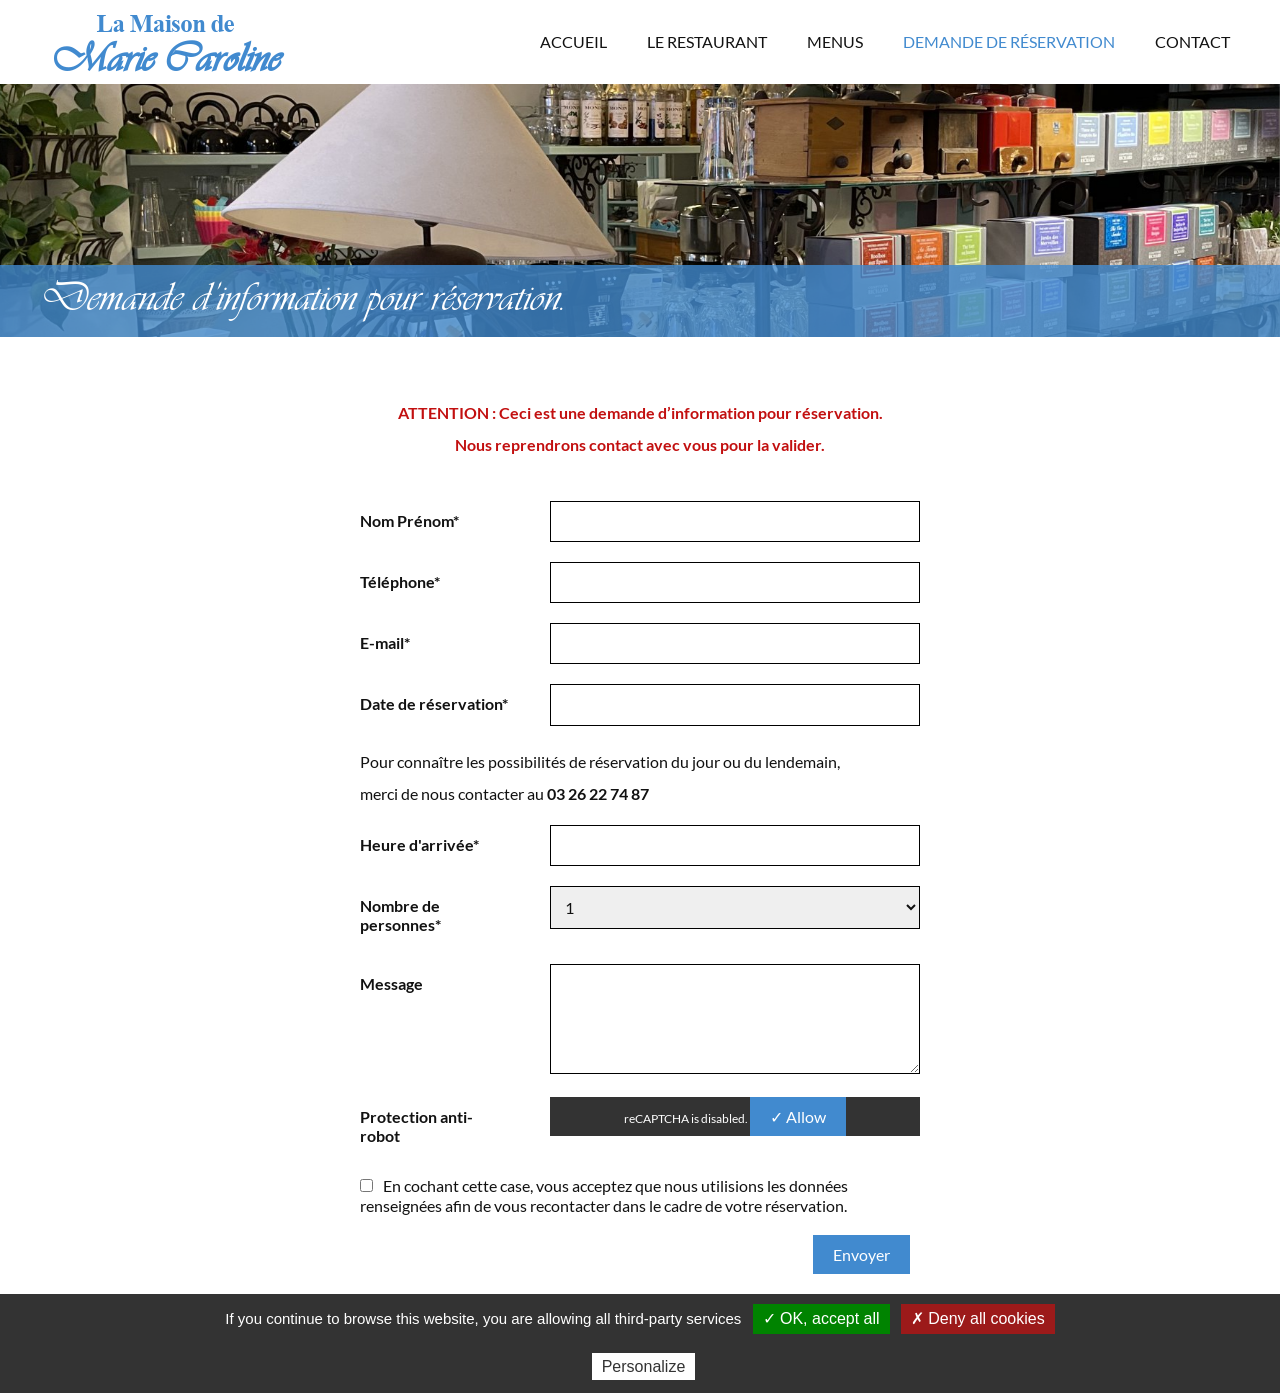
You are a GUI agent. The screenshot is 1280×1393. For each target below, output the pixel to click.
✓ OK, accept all (821, 1318)
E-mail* (385, 642)
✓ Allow (798, 1116)
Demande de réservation (1009, 41)
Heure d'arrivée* (419, 844)
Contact (1192, 41)
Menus (835, 41)
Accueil (573, 41)
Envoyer (861, 1254)
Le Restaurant (707, 41)
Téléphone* (400, 581)
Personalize (644, 1366)
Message (391, 983)
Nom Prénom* (409, 520)
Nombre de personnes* (400, 915)
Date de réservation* (434, 703)
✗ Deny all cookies (978, 1318)
